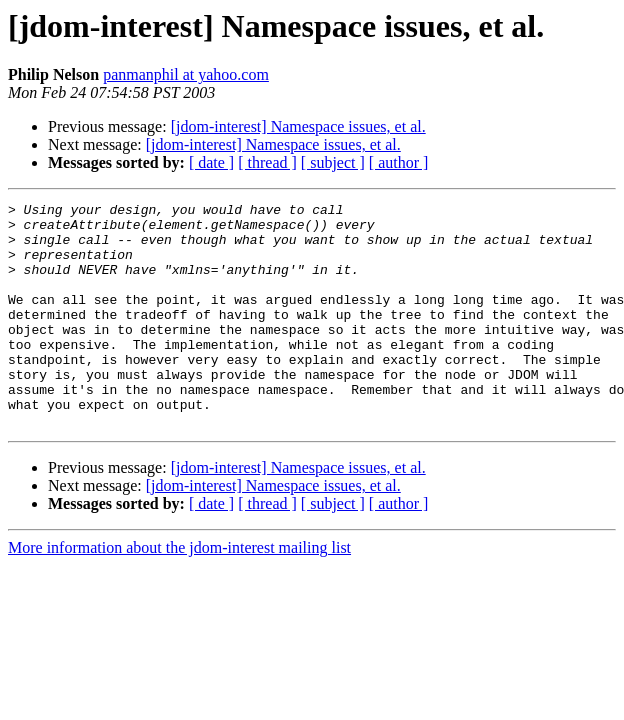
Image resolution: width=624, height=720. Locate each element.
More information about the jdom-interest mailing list (179, 592)
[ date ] (211, 162)
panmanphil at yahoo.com (186, 74)
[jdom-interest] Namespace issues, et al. (298, 126)
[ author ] (399, 162)
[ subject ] (333, 162)
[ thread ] (267, 162)
